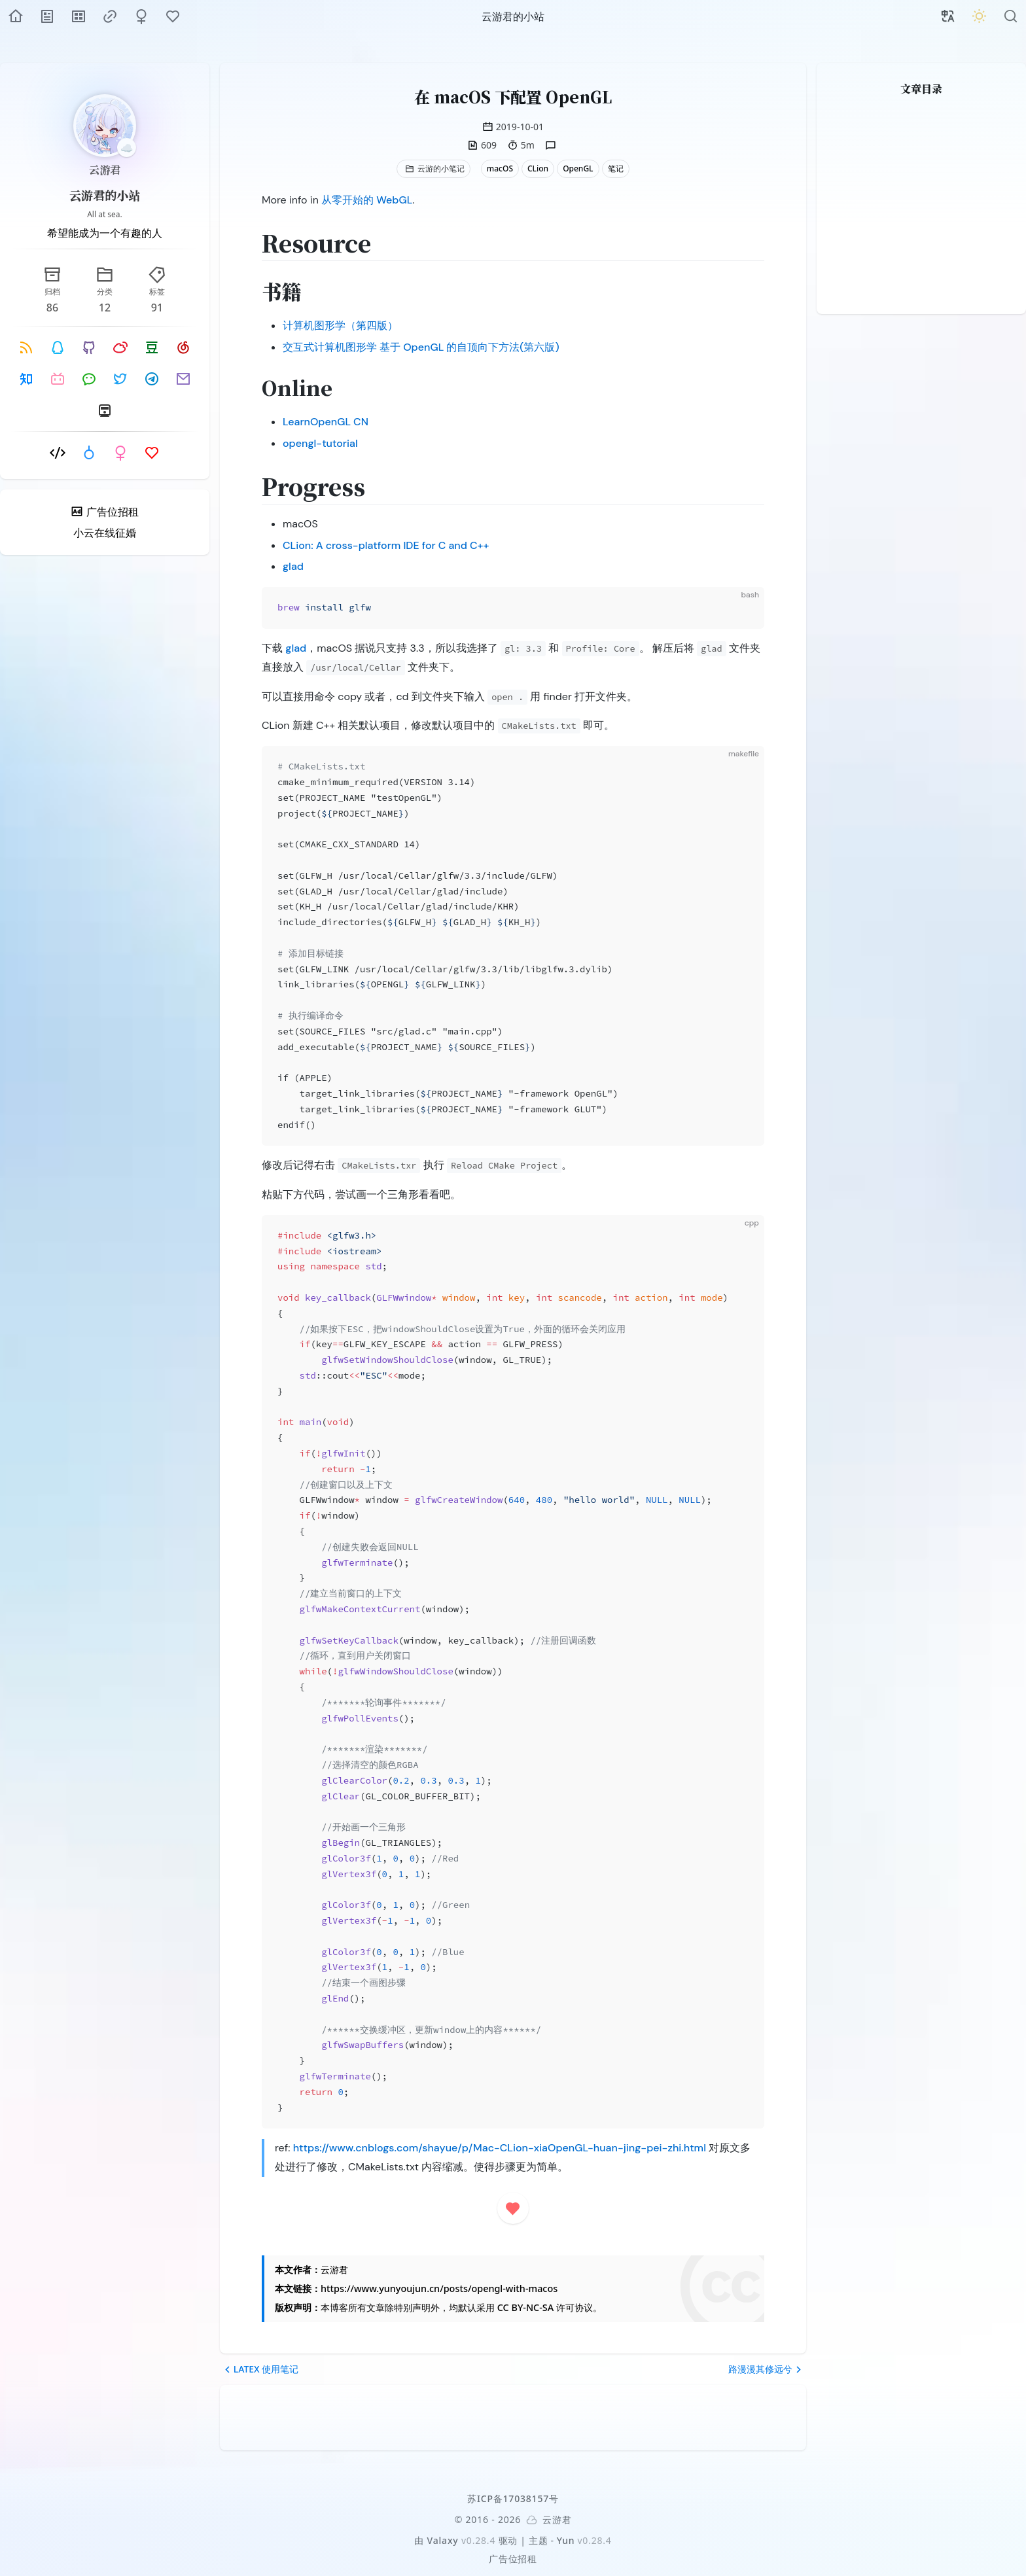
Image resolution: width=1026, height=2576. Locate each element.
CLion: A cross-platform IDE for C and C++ (386, 545)
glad (293, 566)
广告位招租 (513, 2558)
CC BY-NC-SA (525, 2307)
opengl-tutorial (320, 443)
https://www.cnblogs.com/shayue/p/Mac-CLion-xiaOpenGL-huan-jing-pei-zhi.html (499, 2148)
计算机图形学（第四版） (340, 325)
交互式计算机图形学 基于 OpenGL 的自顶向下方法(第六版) (421, 347)
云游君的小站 (104, 194)
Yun (566, 2540)
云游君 (104, 169)
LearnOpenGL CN (325, 422)
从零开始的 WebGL (366, 200)
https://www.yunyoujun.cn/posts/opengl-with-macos (439, 2288)
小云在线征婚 (104, 532)
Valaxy (443, 2540)
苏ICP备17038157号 (513, 2498)
